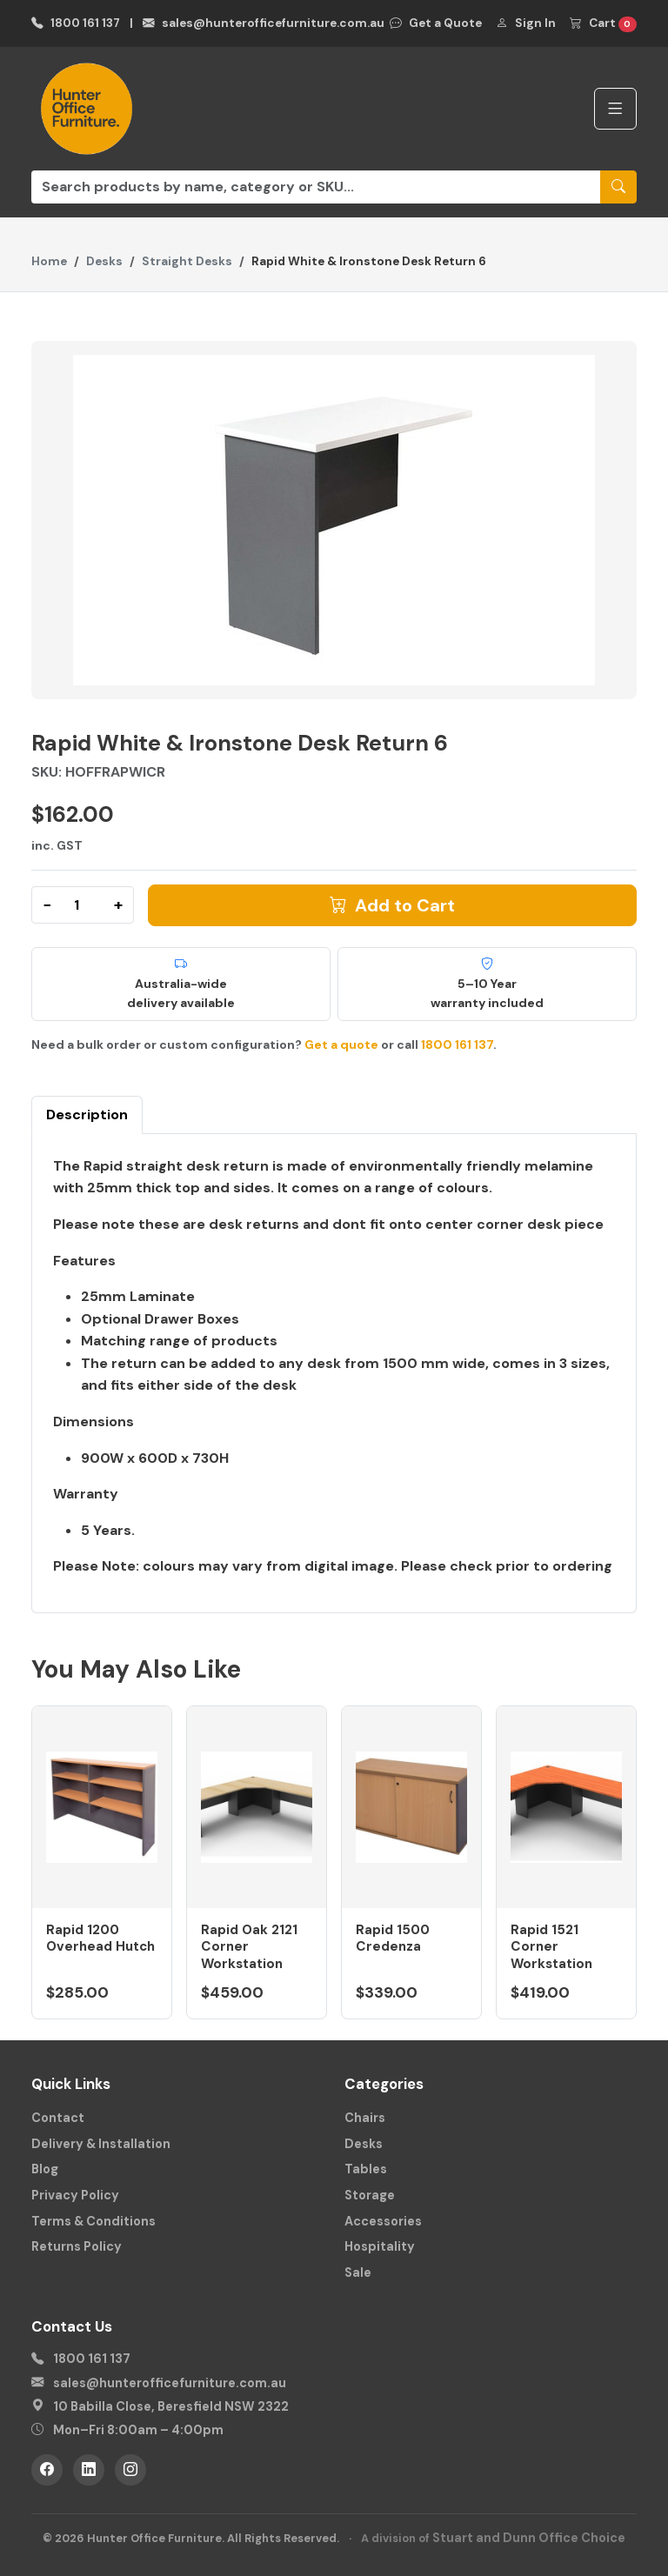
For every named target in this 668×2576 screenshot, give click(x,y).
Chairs (364, 2118)
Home (49, 261)
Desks (104, 261)
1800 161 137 (75, 23)
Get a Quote (436, 23)
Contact (57, 2118)
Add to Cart (392, 905)
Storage (369, 2195)
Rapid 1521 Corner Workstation (551, 1947)
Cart (603, 24)
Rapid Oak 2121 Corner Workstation (249, 1947)
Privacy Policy (75, 2195)
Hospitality (379, 2246)
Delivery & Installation (100, 2144)
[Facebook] (47, 2470)
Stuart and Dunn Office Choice (528, 2538)
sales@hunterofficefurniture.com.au (263, 23)
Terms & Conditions (93, 2221)
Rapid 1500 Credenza (393, 1938)
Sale (357, 2272)
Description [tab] (87, 1114)
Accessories (383, 2221)
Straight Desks (187, 261)
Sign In (526, 23)
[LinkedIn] (88, 2470)
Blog (44, 2169)
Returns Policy (76, 2246)
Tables (365, 2169)
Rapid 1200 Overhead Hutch (100, 1938)
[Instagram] (130, 2470)
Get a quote (341, 1044)
